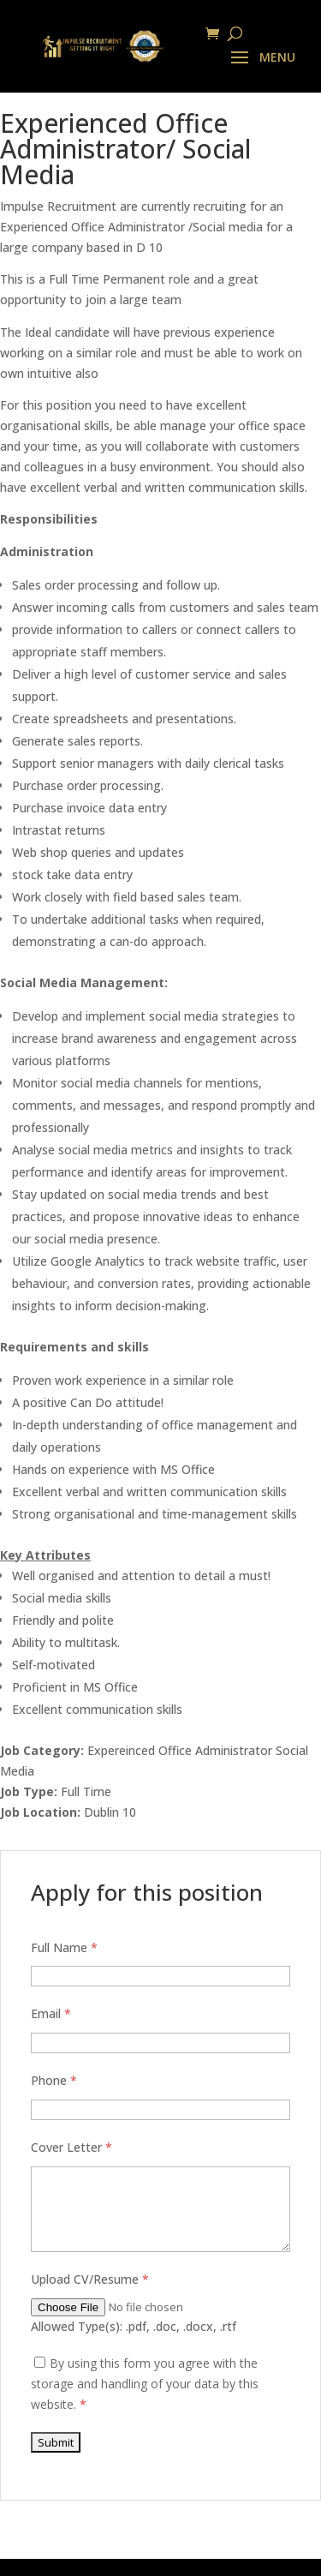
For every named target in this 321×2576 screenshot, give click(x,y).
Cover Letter (71, 2147)
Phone (54, 2080)
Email (51, 2013)
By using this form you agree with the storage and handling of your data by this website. (145, 2383)
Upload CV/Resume (90, 2279)
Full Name (64, 1947)
